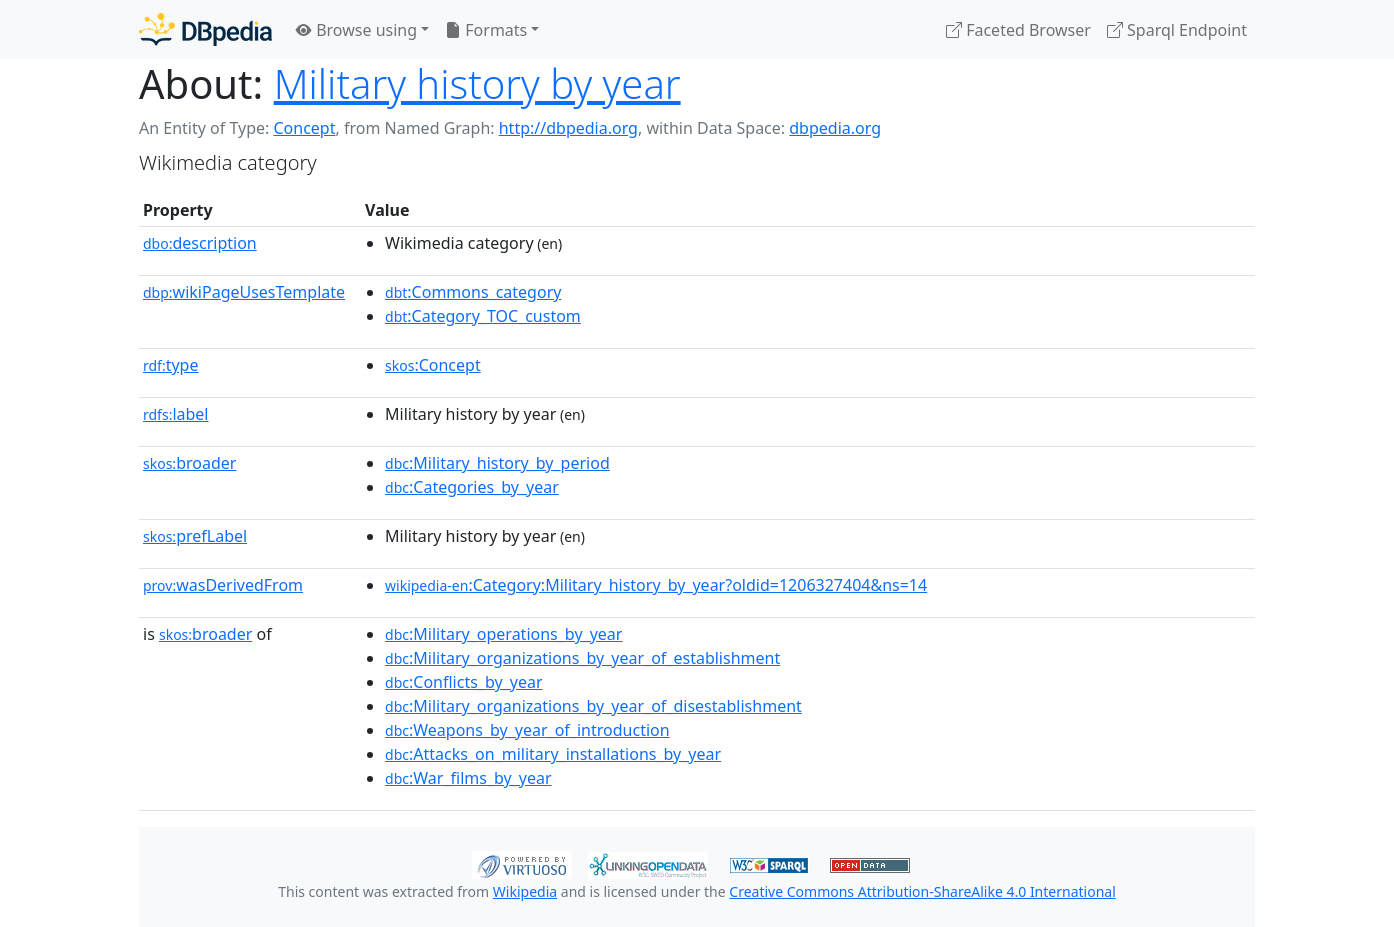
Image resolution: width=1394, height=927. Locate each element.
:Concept (433, 365)
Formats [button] (486, 30)
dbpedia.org (835, 128)
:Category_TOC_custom (483, 316)
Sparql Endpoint (1177, 30)
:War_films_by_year (468, 778)
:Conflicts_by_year (463, 682)
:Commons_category (473, 292)
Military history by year (477, 83)
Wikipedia (525, 891)
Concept (304, 128)
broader (189, 463)
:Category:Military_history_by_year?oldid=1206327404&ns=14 (656, 585)
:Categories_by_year (472, 487)
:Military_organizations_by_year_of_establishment (582, 658)
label (176, 414)
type (171, 365)
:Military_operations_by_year (503, 634)
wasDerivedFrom (223, 585)
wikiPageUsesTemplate (244, 292)
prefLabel (195, 536)
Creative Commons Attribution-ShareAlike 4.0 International (922, 891)
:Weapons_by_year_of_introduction (527, 730)
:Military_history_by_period (497, 463)
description (200, 243)
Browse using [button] (356, 30)
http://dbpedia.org (568, 128)
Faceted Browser (1018, 30)
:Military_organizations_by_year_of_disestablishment (593, 706)
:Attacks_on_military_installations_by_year (553, 754)
